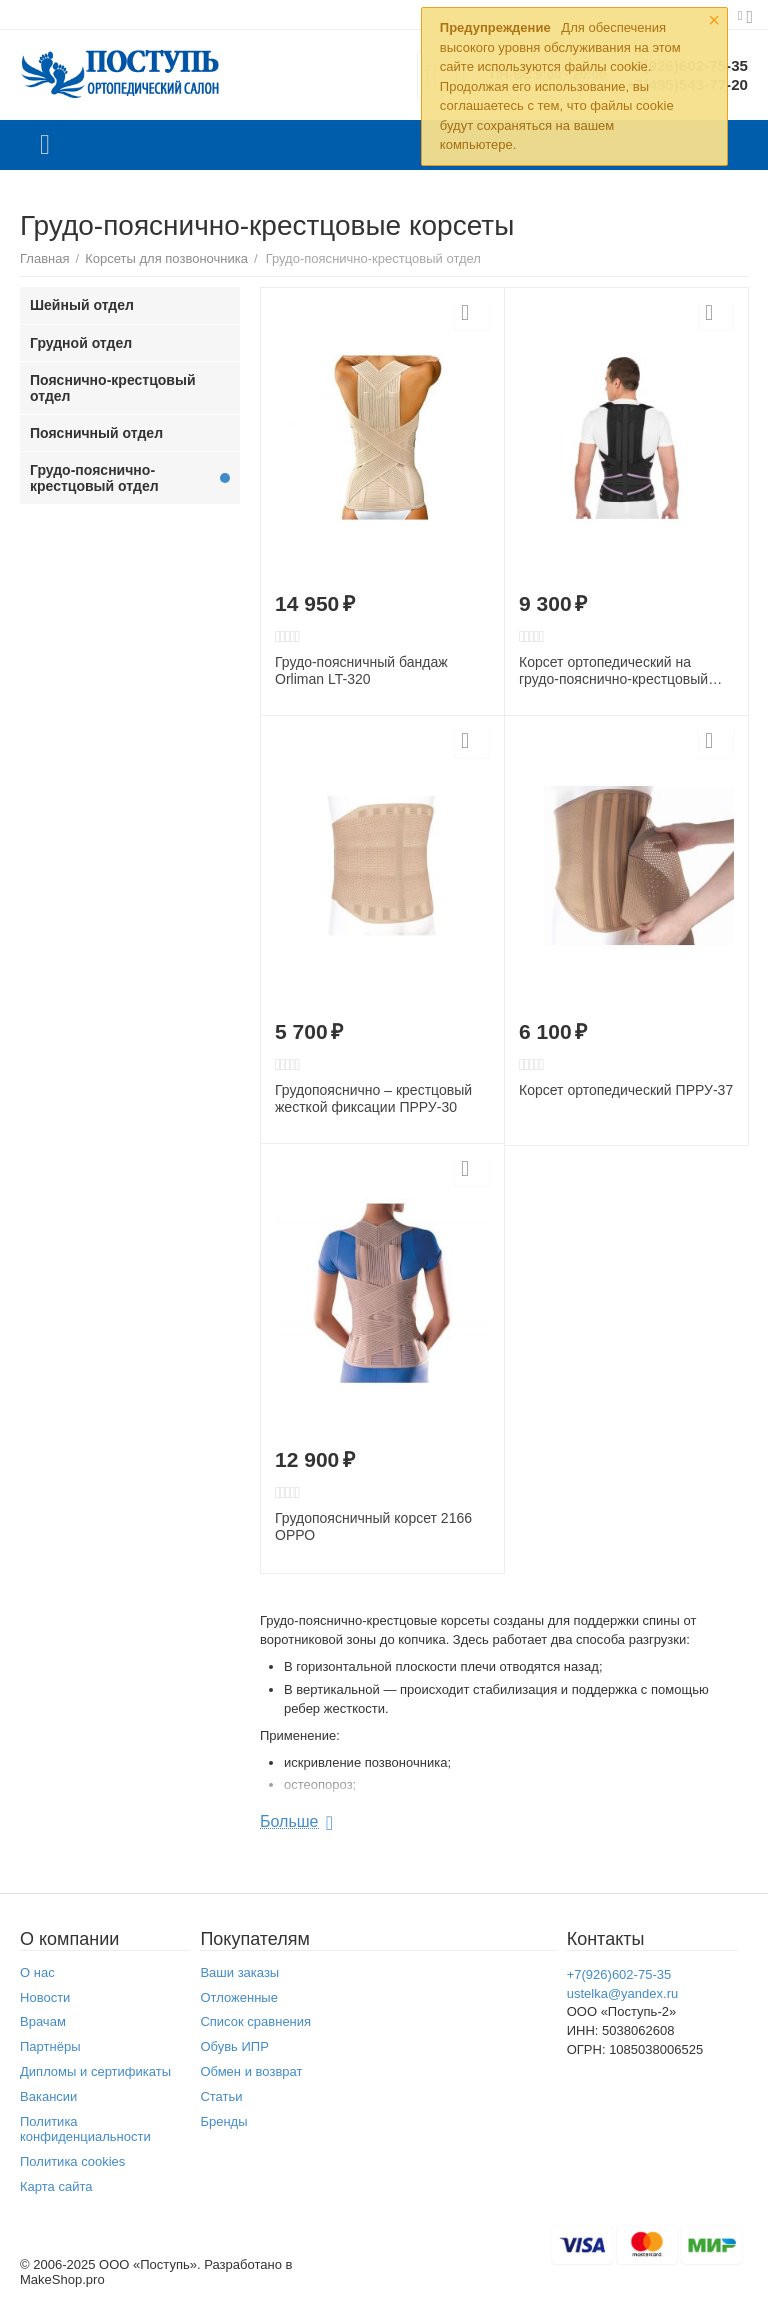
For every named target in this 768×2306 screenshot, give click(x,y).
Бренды (223, 2121)
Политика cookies (72, 2161)
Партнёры (50, 2046)
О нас (37, 1972)
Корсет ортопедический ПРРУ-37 (626, 1090)
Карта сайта (56, 2186)
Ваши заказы (239, 1972)
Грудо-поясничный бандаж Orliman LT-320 (361, 670)
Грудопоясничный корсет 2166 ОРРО (373, 1526)
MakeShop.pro (62, 2279)
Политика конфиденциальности (85, 2129)
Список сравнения (255, 2021)
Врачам (43, 2021)
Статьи (221, 2096)
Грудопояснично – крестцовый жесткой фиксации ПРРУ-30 (373, 1098)
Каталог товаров (45, 145)
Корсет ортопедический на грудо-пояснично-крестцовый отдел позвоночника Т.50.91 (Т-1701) (613, 671)
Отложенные (239, 1997)
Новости (45, 1997)
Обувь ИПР (234, 2046)
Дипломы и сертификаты (95, 2071)
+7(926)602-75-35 (619, 1974)
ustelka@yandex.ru (623, 1993)
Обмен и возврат (251, 2071)
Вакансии (48, 2096)
